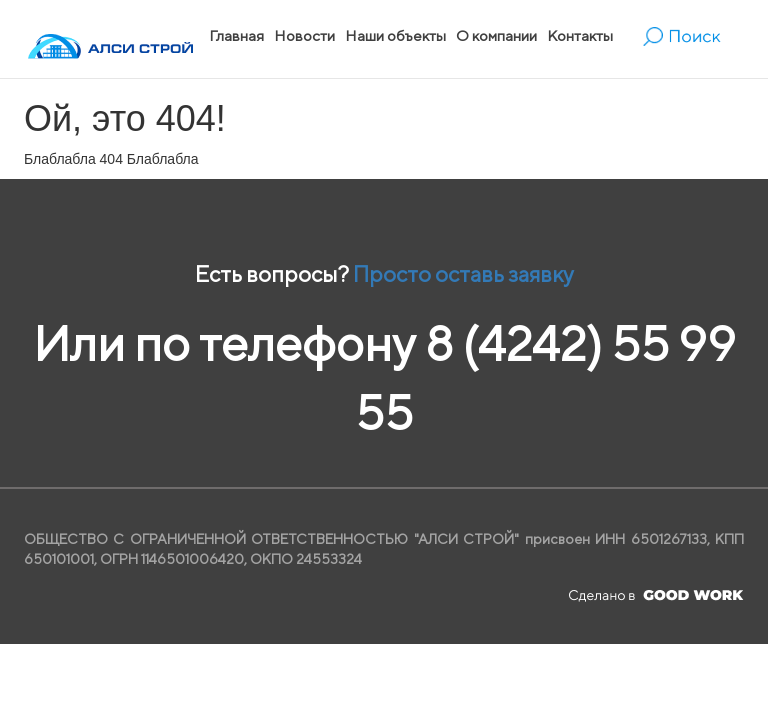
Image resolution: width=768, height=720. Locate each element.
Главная (236, 35)
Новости (304, 35)
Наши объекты (395, 35)
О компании (496, 35)
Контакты (580, 35)
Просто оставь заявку (463, 274)
